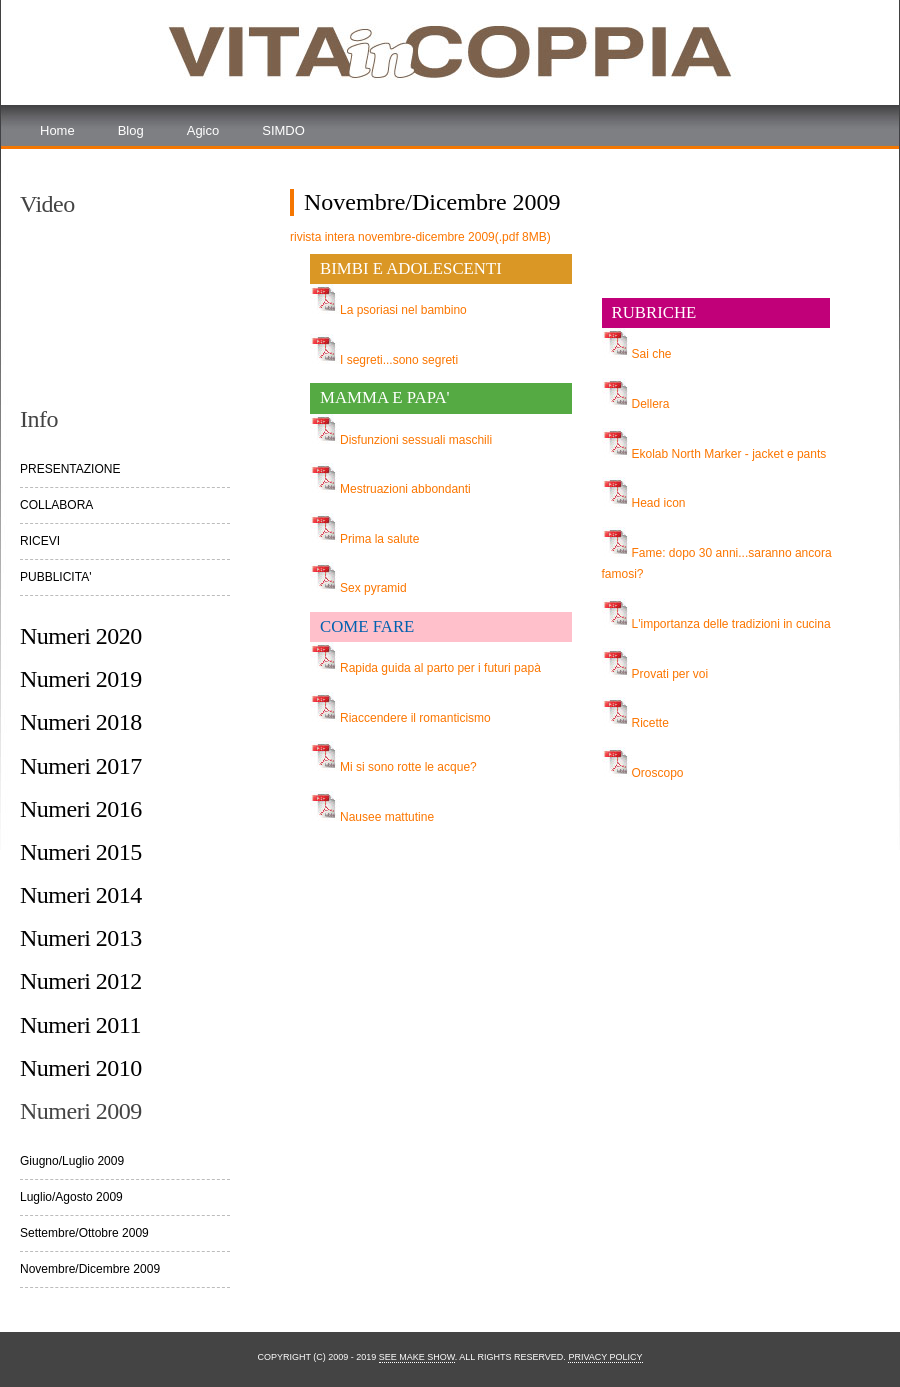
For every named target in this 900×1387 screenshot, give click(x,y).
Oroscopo (658, 773)
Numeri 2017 (81, 766)
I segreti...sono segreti (399, 360)
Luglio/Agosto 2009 (71, 1197)
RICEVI (40, 541)
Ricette (650, 723)
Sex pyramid (373, 588)
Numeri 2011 (80, 1025)
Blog (131, 130)
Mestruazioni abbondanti (405, 489)
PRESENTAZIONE (70, 469)
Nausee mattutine (387, 817)
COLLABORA (56, 505)
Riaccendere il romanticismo (415, 718)
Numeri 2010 (81, 1068)
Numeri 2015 (81, 852)
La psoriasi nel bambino (403, 310)
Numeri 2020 (81, 636)
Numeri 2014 (81, 895)
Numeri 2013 (81, 938)
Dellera (651, 404)
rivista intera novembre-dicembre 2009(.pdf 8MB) (420, 237)
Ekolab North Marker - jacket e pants (729, 454)
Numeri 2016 (81, 809)
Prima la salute (379, 539)
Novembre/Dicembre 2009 (90, 1269)
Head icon (659, 503)
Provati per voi (670, 674)
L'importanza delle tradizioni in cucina (731, 624)
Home (57, 130)
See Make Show (417, 1357)
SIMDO (283, 130)
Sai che (652, 354)
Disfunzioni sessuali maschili (416, 440)
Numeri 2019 (81, 679)
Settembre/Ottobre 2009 (84, 1233)
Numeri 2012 (81, 981)
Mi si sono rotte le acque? (408, 767)
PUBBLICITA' (55, 577)
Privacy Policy (605, 1357)
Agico (203, 130)
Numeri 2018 (81, 722)
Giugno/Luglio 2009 (72, 1161)
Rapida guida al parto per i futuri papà (440, 668)
